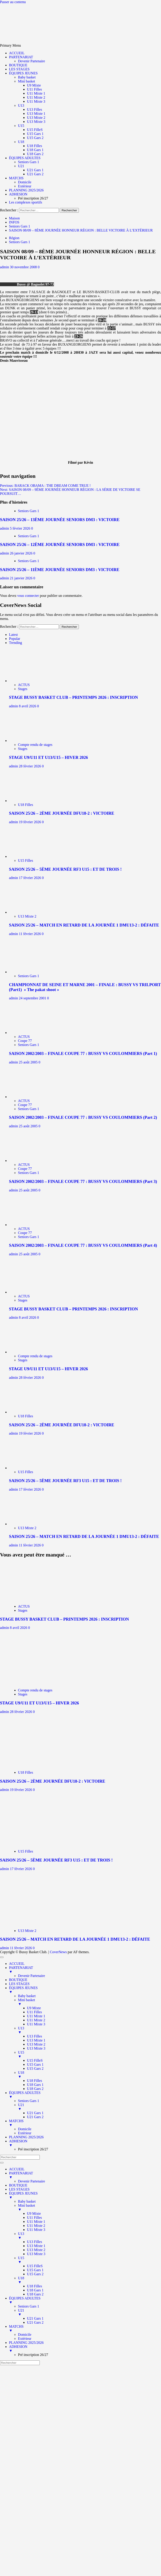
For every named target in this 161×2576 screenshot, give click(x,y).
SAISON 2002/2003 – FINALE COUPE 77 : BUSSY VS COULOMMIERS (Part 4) (83, 1245)
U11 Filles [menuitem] (34, 2012)
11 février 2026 (30, 934)
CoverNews (58, 1952)
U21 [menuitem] (89, 2107)
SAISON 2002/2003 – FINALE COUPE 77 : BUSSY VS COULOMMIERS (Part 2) (83, 1117)
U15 (21, 126)
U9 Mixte (34, 85)
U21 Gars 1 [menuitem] (35, 2113)
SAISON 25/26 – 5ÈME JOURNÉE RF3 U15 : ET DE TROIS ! (65, 869)
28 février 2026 (30, 766)
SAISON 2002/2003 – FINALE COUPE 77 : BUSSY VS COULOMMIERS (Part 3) (83, 1181)
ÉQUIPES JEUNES (23, 73)
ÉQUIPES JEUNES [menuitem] (85, 1990)
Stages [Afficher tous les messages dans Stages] (22, 689)
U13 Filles (34, 109)
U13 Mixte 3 (36, 121)
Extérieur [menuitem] (24, 2133)
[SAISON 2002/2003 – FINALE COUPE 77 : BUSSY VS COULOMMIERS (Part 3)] (26, 1160)
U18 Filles (34, 146)
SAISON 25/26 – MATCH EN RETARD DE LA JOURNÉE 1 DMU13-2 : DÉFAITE (84, 925)
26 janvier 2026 (21, 553)
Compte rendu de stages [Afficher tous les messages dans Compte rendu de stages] (35, 745)
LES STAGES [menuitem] (19, 1984)
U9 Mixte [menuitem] (34, 2008)
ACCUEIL (16, 53)
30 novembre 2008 (24, 267)
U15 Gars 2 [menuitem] (35, 2068)
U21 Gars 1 (35, 170)
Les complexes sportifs (25, 202)
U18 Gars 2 (35, 154)
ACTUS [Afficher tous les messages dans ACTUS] (24, 685)
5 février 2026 (20, 528)
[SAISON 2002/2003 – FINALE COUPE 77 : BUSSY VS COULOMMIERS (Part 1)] (26, 1033)
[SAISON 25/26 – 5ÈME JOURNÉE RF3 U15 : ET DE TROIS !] (29, 856)
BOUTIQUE (18, 65)
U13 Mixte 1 (36, 113)
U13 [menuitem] (89, 2030)
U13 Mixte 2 (36, 117)
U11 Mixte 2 (36, 97)
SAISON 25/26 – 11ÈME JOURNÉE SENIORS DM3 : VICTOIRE (59, 569)
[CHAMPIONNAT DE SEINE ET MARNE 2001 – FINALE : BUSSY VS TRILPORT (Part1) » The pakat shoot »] (26, 972)
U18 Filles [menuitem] (34, 2080)
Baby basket (27, 77)
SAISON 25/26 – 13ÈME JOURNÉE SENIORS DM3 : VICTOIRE (59, 519)
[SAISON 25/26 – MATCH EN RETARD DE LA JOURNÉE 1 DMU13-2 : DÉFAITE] (29, 912)
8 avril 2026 (28, 706)
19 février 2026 (30, 822)
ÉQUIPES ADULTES (24, 158)
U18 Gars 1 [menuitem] (35, 2085)
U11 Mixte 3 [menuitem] (36, 2024)
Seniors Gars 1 (28, 162)
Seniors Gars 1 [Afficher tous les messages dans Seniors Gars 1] (19, 242)
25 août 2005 (29, 1062)
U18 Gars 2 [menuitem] (35, 2089)
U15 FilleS (35, 130)
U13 (21, 105)
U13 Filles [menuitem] (34, 2036)
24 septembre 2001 (33, 998)
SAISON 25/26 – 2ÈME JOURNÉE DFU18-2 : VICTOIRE (61, 813)
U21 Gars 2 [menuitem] (35, 2117)
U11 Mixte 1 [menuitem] (36, 2016)
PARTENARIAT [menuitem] (85, 1970)
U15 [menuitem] (89, 2054)
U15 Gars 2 (35, 138)
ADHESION (18, 194)
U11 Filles (34, 89)
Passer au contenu (13, 2)
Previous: (45, 485)
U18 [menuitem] (89, 2075)
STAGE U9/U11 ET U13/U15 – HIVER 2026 (48, 757)
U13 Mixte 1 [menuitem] (36, 2040)
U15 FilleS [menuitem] (35, 2060)
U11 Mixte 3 (36, 101)
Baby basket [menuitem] (27, 1996)
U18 (21, 142)
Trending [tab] (15, 643)
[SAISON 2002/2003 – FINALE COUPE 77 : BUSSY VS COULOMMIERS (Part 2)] (26, 1097)
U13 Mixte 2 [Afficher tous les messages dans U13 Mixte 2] (27, 916)
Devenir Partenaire (31, 61)
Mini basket (26, 81)
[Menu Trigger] (2, 1957)
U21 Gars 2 (35, 174)
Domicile (24, 182)
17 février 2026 (30, 878)
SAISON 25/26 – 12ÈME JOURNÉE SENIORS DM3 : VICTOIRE (59, 544)
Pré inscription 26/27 (33, 198)
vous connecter (28, 595)
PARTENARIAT (21, 57)
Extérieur (24, 186)
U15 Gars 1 (35, 134)
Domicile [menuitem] (24, 2129)
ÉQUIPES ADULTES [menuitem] (85, 2095)
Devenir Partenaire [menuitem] (31, 1976)
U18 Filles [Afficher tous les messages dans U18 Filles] (25, 805)
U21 (21, 166)
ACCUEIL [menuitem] (16, 1964)
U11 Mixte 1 (36, 93)
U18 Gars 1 (35, 150)
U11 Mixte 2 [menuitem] (36, 2020)
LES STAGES (19, 69)
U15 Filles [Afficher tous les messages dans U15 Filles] (25, 860)
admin (5, 267)
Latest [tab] (13, 634)
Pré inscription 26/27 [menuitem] (33, 2149)
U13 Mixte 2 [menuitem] (36, 2044)
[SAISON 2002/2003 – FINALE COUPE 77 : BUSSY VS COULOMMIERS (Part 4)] (26, 1225)
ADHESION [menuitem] (85, 2143)
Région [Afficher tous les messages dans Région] (14, 238)
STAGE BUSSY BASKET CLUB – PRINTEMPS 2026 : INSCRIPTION (73, 697)
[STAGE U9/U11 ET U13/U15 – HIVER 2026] (29, 740)
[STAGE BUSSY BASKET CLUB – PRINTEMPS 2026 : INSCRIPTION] (29, 681)
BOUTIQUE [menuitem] (18, 1980)
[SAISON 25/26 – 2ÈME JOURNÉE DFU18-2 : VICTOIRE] (29, 801)
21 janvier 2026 (21, 578)
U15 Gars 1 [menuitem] (35, 2064)
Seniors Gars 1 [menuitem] (28, 2101)
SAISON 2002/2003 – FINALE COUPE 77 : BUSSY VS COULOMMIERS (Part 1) (83, 1053)
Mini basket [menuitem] (89, 2002)
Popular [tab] (14, 639)
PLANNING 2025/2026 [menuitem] (26, 2137)
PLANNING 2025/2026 (26, 190)
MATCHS (16, 178)
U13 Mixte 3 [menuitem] (36, 2048)
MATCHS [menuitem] (85, 2123)
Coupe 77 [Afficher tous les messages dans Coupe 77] (25, 1041)
